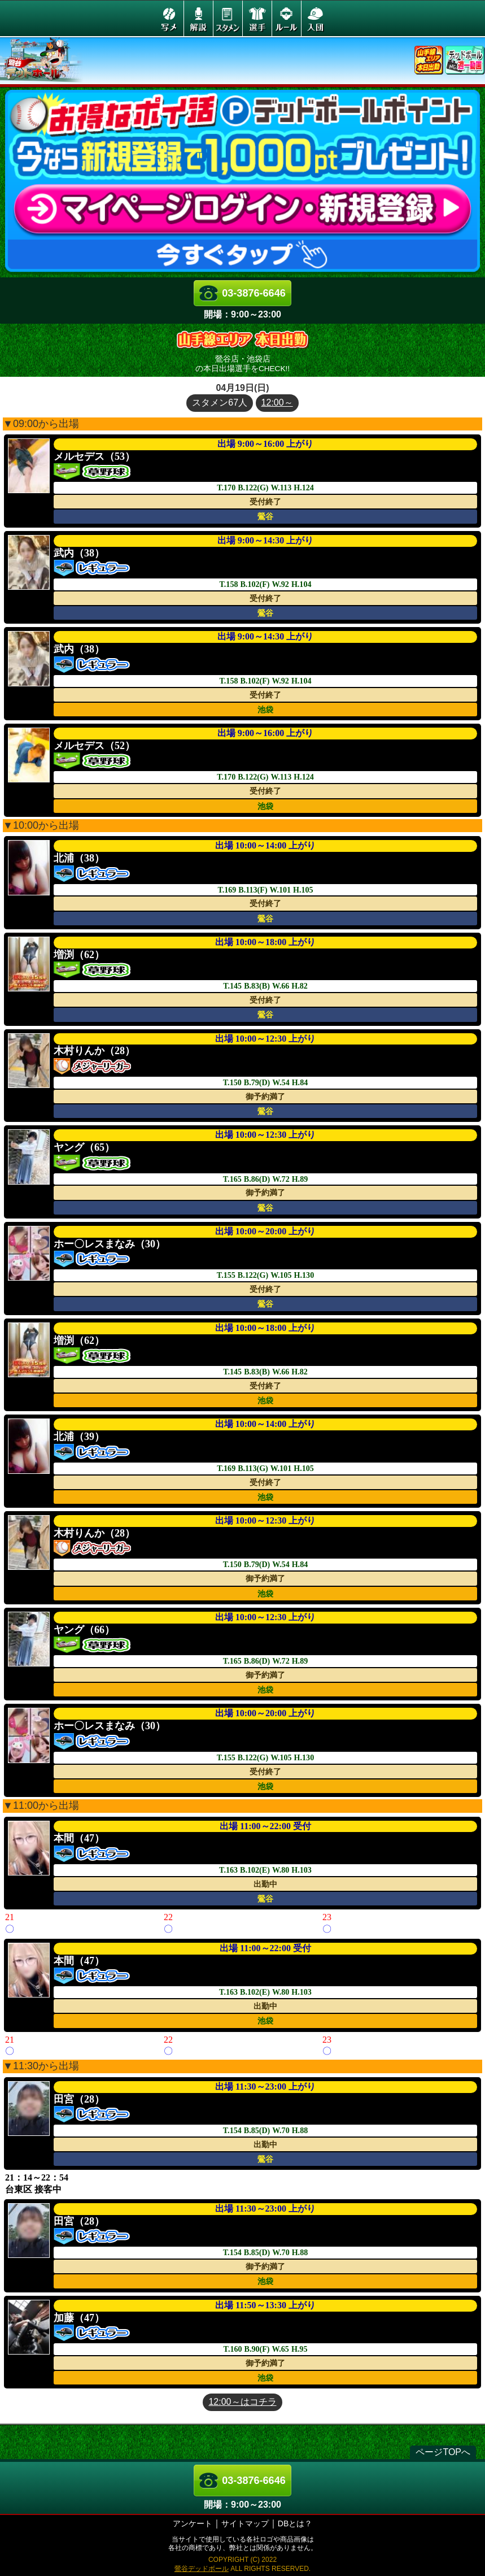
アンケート (192, 2523)
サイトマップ (245, 2523)
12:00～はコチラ (242, 2402)
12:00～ (277, 402)
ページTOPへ (443, 2452)
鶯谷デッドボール (201, 2569)
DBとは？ (295, 2523)
